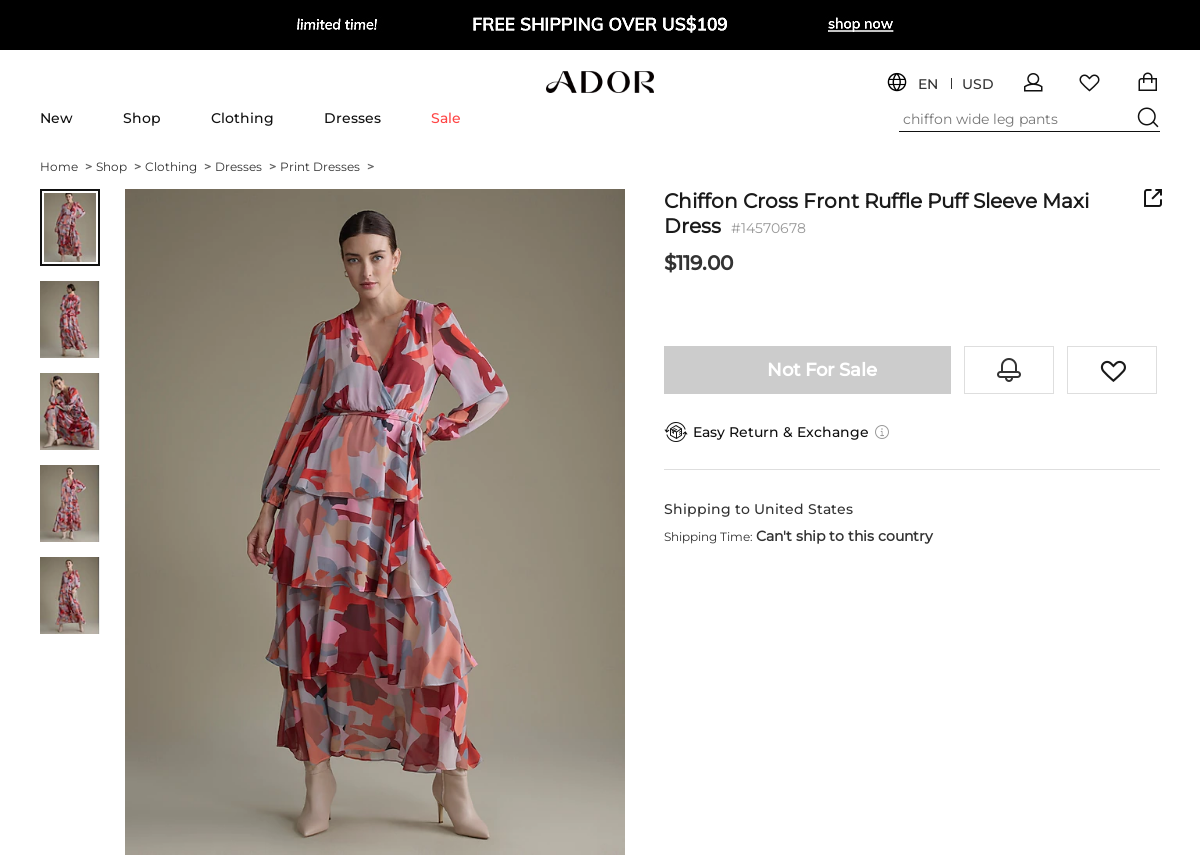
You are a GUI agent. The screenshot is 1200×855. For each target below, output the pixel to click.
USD (978, 84)
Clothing (242, 118)
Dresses (352, 118)
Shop (142, 118)
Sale (446, 118)
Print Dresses (327, 166)
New (56, 118)
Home (66, 166)
